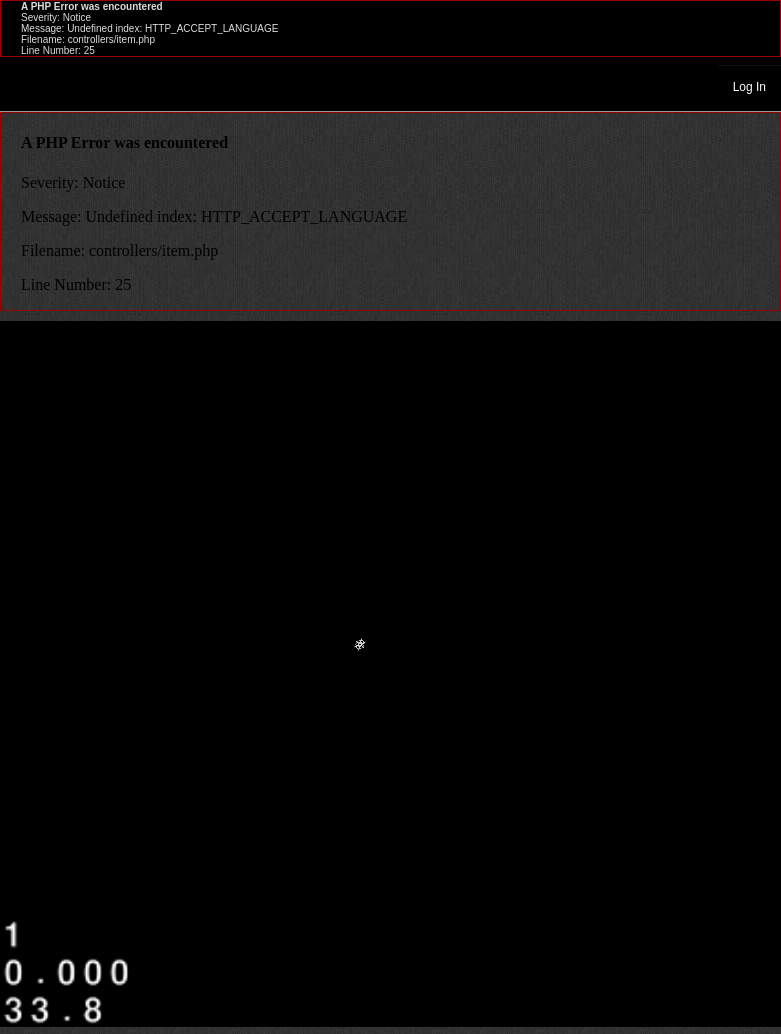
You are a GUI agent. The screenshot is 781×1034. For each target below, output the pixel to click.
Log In (749, 87)
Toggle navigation (24, 86)
